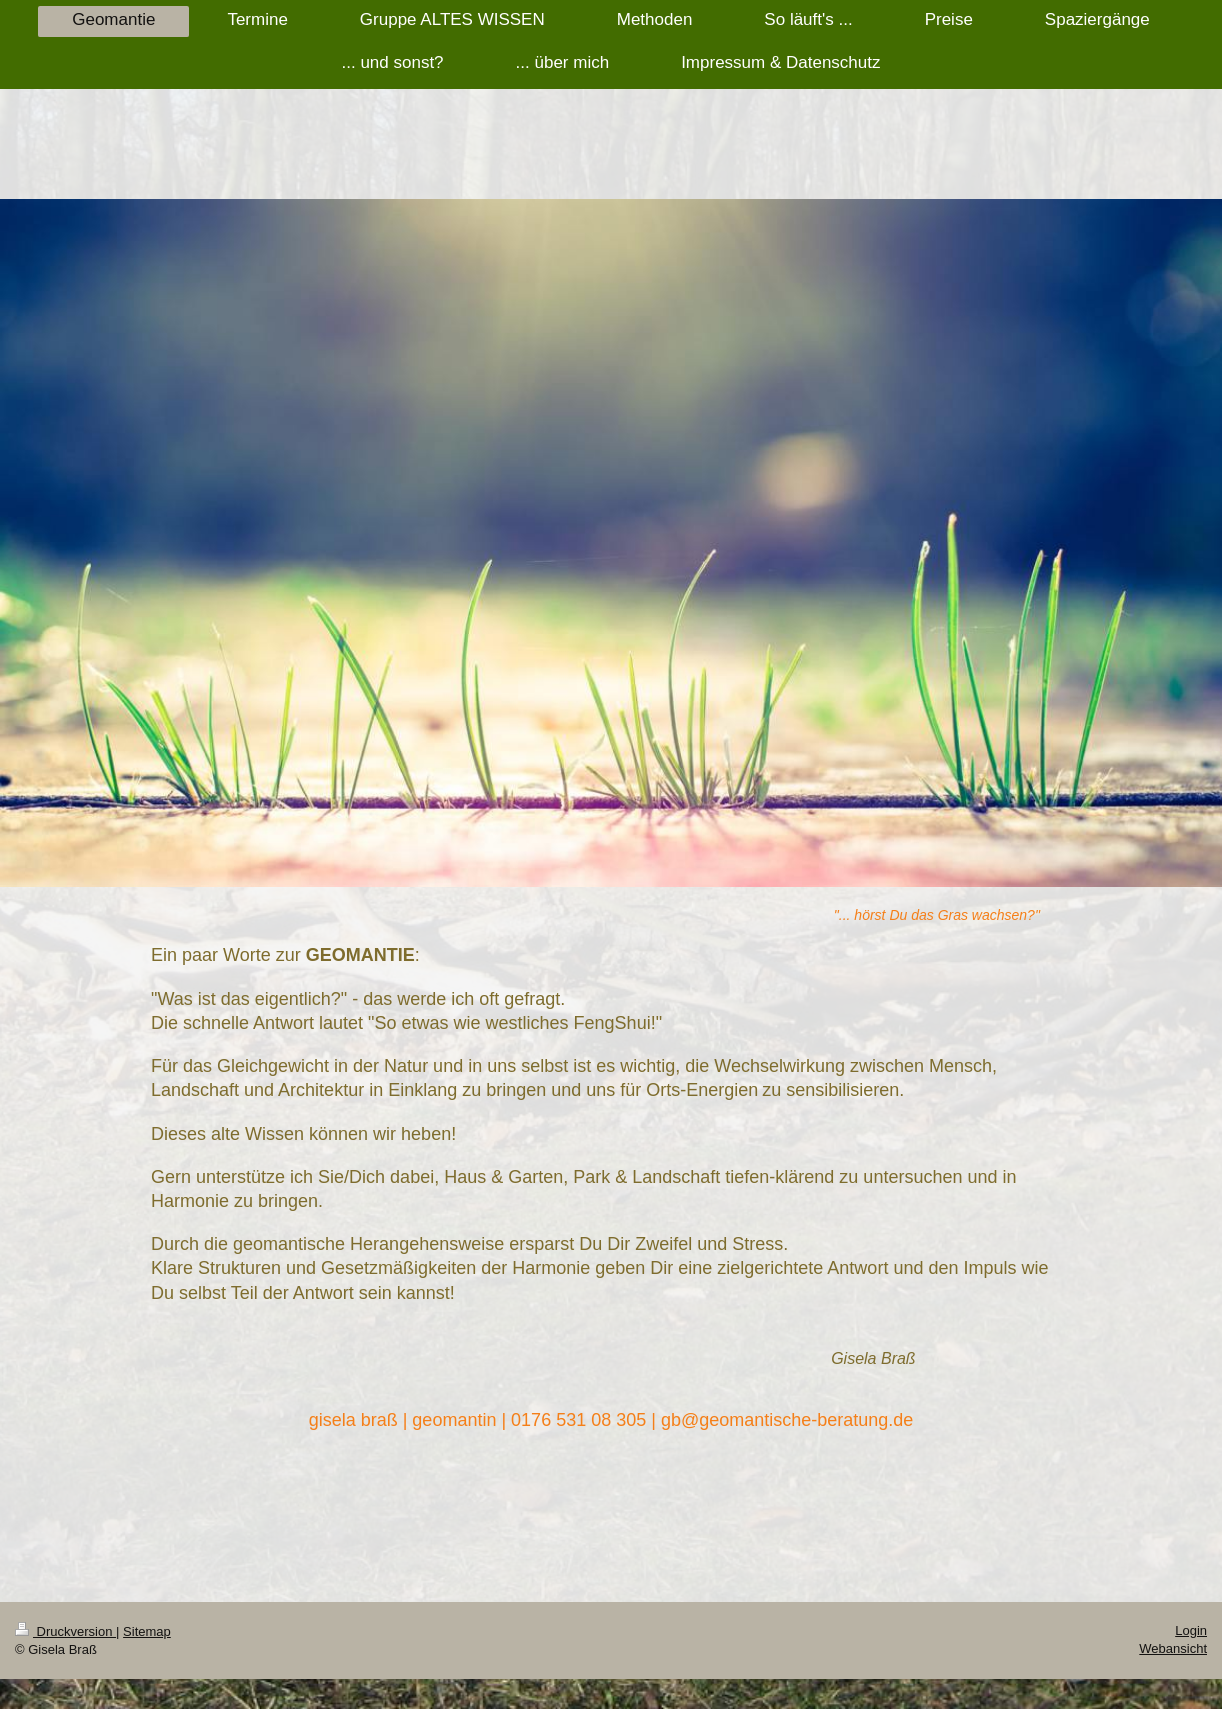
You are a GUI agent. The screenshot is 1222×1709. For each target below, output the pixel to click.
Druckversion (65, 1631)
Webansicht (1173, 1648)
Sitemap (147, 1631)
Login (1191, 1630)
